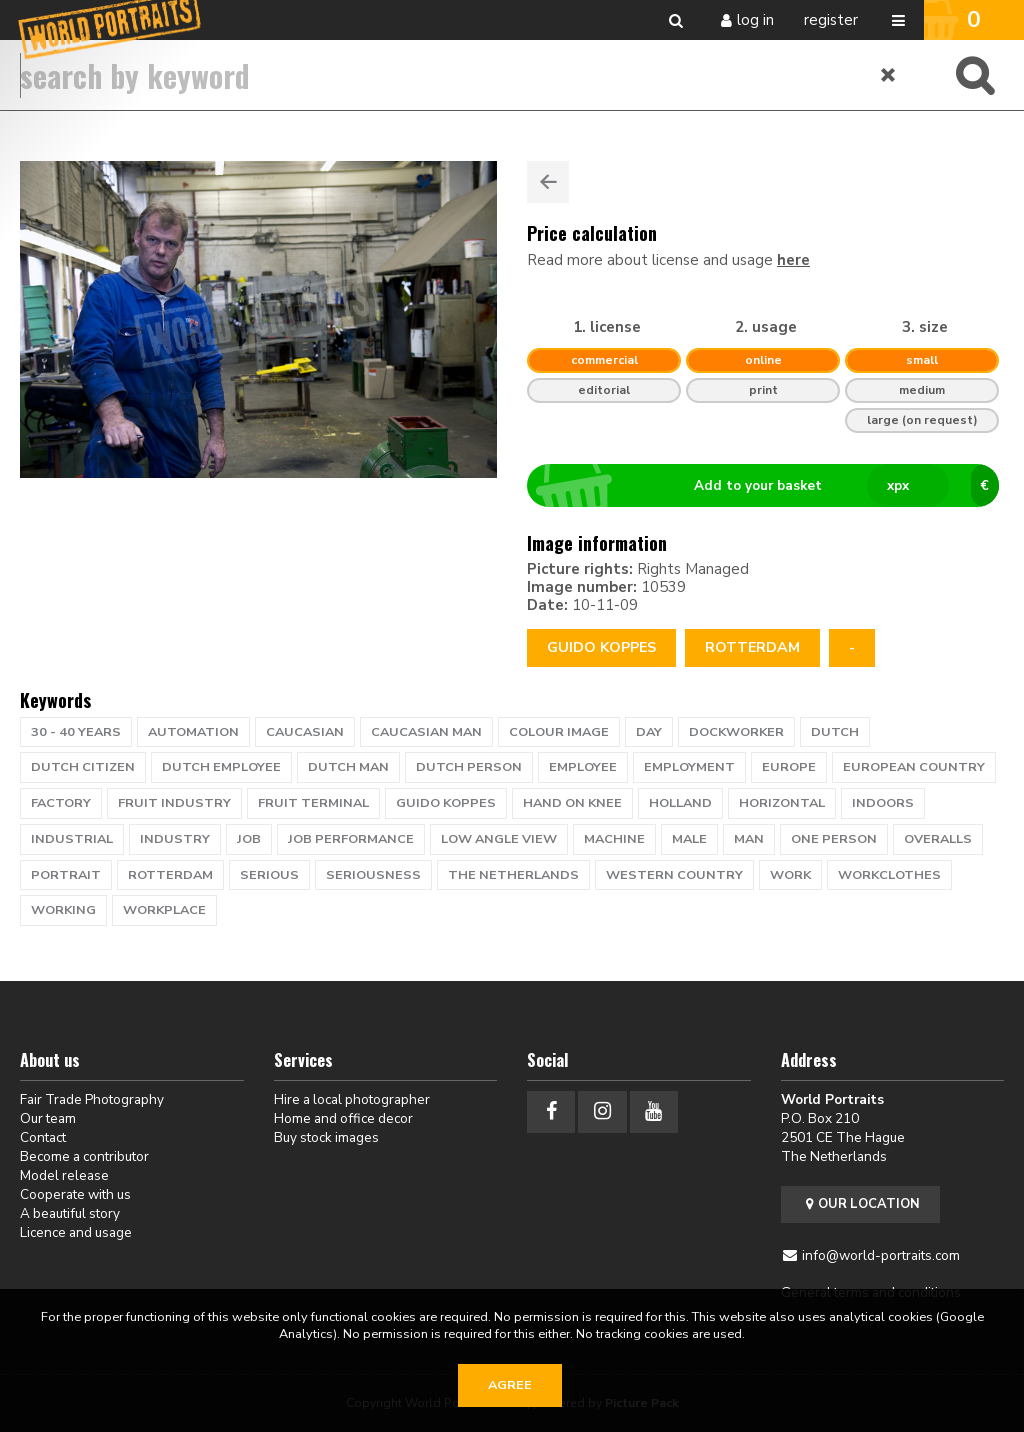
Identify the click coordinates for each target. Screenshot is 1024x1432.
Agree (510, 1385)
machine (614, 839)
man (749, 839)
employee (583, 767)
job (249, 839)
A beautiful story (70, 1213)
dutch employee (221, 767)
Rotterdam (170, 875)
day (649, 732)
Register (831, 20)
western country (674, 875)
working (63, 910)
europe (789, 767)
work (790, 875)
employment (689, 767)
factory (61, 803)
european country (914, 767)
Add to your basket (771, 486)
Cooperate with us (75, 1194)
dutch (835, 732)
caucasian (305, 732)
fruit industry (174, 803)
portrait (66, 875)
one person (834, 839)
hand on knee (572, 803)
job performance (351, 839)
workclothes (889, 875)
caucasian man (426, 732)
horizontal (782, 803)
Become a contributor (84, 1156)
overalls (938, 839)
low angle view (499, 839)
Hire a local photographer (352, 1099)
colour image (559, 732)
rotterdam (752, 647)
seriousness (373, 875)
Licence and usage (76, 1232)
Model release (64, 1175)
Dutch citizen (83, 767)
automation (193, 732)
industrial (72, 839)
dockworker (736, 732)
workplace (164, 910)
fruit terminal (313, 803)
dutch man (348, 767)
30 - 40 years (76, 732)
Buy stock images (326, 1137)
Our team (48, 1118)
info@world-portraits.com (881, 1255)
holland (680, 803)
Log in (755, 20)
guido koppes (446, 803)
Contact (43, 1137)
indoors (883, 803)
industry (175, 839)
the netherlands (513, 875)
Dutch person (469, 767)
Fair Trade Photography (92, 1099)
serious (269, 875)
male (689, 839)
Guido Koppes (601, 647)
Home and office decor (343, 1118)
